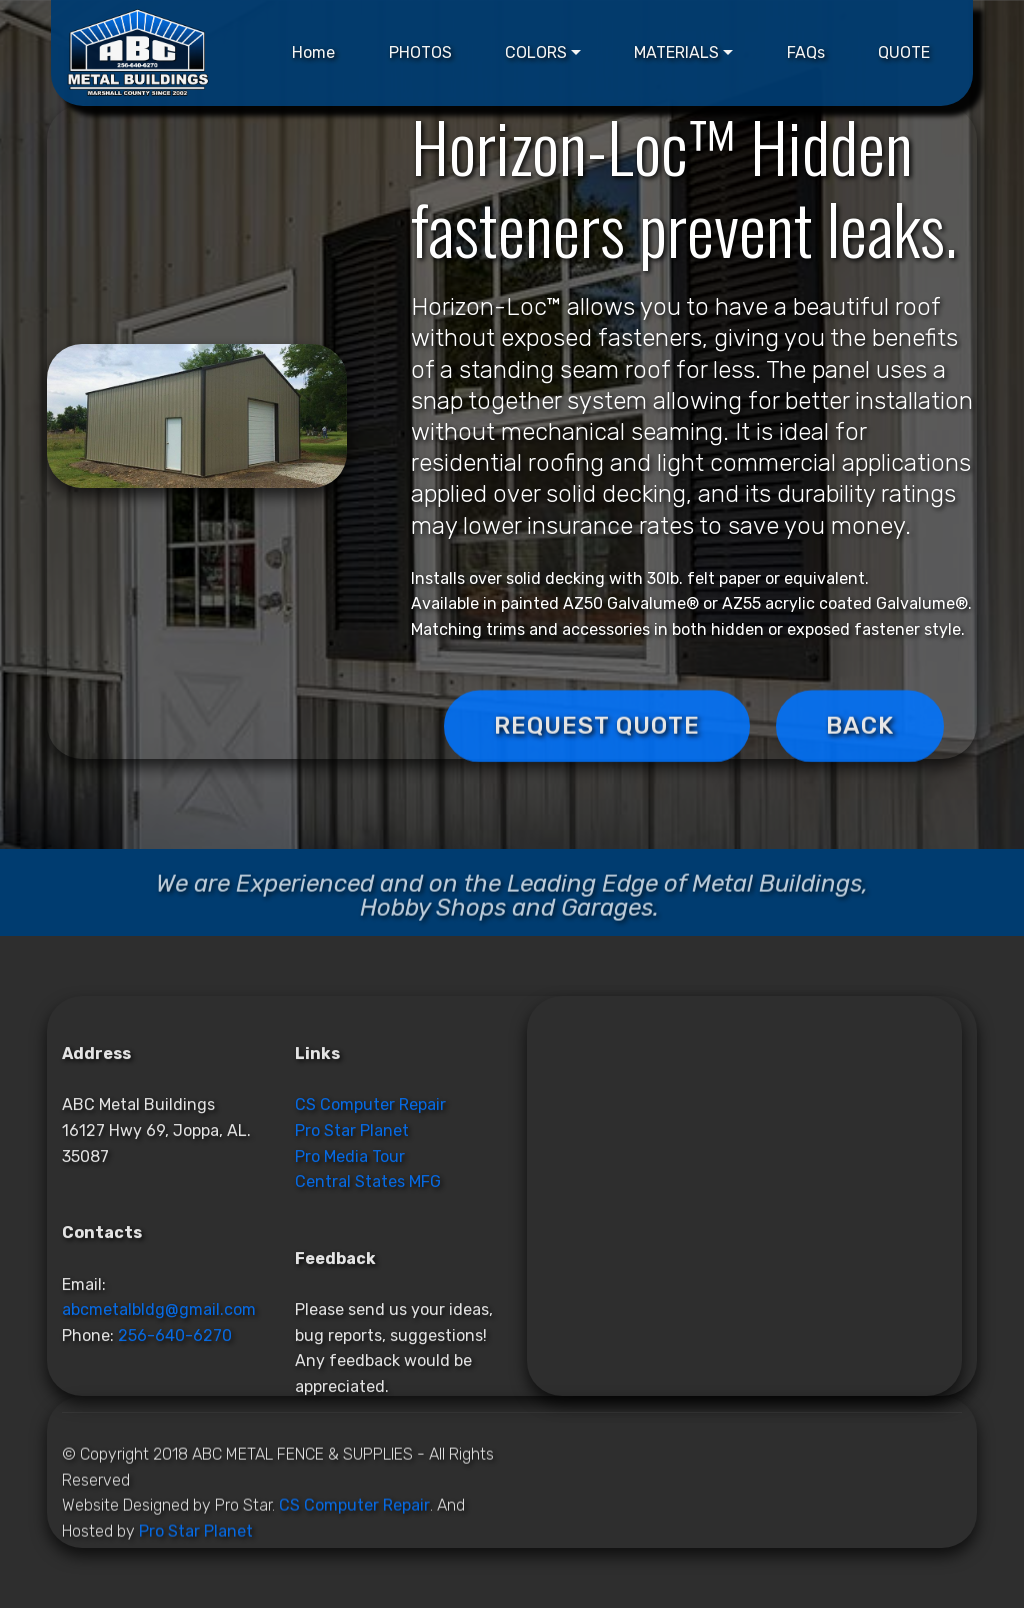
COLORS (536, 52)
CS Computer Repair (370, 1271)
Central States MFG (368, 1348)
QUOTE (904, 52)
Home (313, 52)
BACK (860, 759)
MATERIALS (676, 52)
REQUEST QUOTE (597, 759)
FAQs (806, 52)
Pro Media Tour (350, 1323)
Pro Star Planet (352, 1297)
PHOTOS (420, 52)
